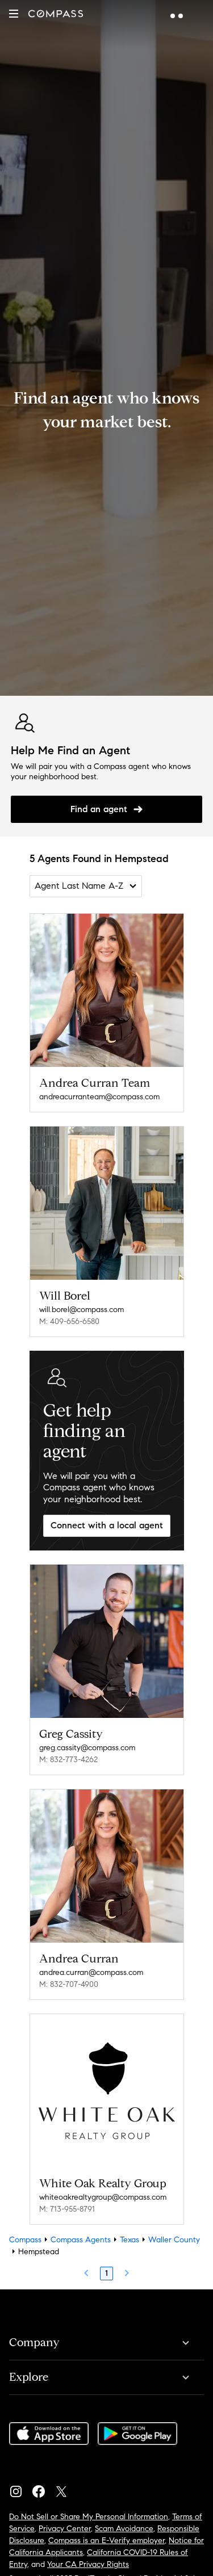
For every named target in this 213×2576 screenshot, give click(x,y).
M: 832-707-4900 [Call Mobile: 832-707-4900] (68, 1984)
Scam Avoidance (124, 2528)
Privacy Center (65, 2528)
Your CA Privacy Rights (88, 2564)
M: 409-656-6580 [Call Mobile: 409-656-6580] (69, 1321)
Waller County (174, 2240)
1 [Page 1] (106, 2273)
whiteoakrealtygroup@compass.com (102, 2197)
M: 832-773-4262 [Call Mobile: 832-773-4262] (68, 1759)
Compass (25, 2240)
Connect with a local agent (107, 1525)
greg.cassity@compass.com (87, 1748)
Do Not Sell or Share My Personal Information (88, 2517)
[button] (13, 13)
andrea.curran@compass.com (91, 1972)
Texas (129, 2240)
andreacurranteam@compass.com (99, 1097)
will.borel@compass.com (81, 1309)
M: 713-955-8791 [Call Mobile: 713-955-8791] (67, 2209)
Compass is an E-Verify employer (106, 2540)
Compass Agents (81, 2240)
